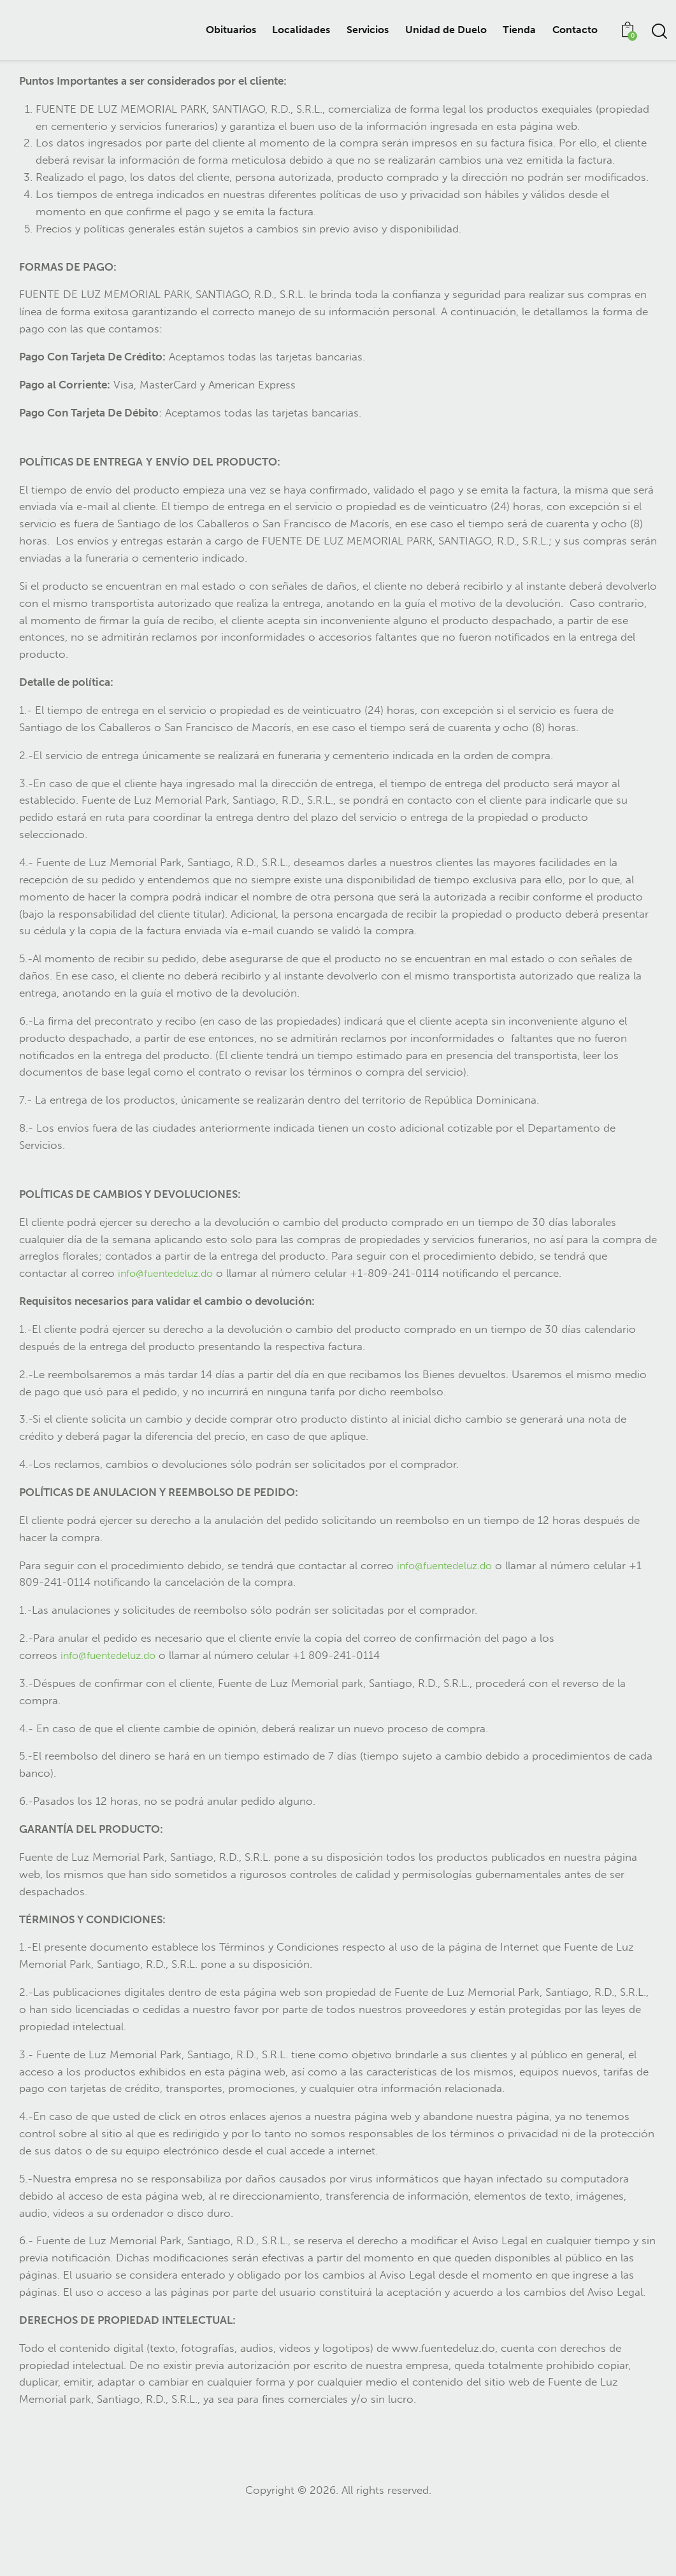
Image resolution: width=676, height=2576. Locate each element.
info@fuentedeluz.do (169, 1333)
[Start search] (658, 31)
